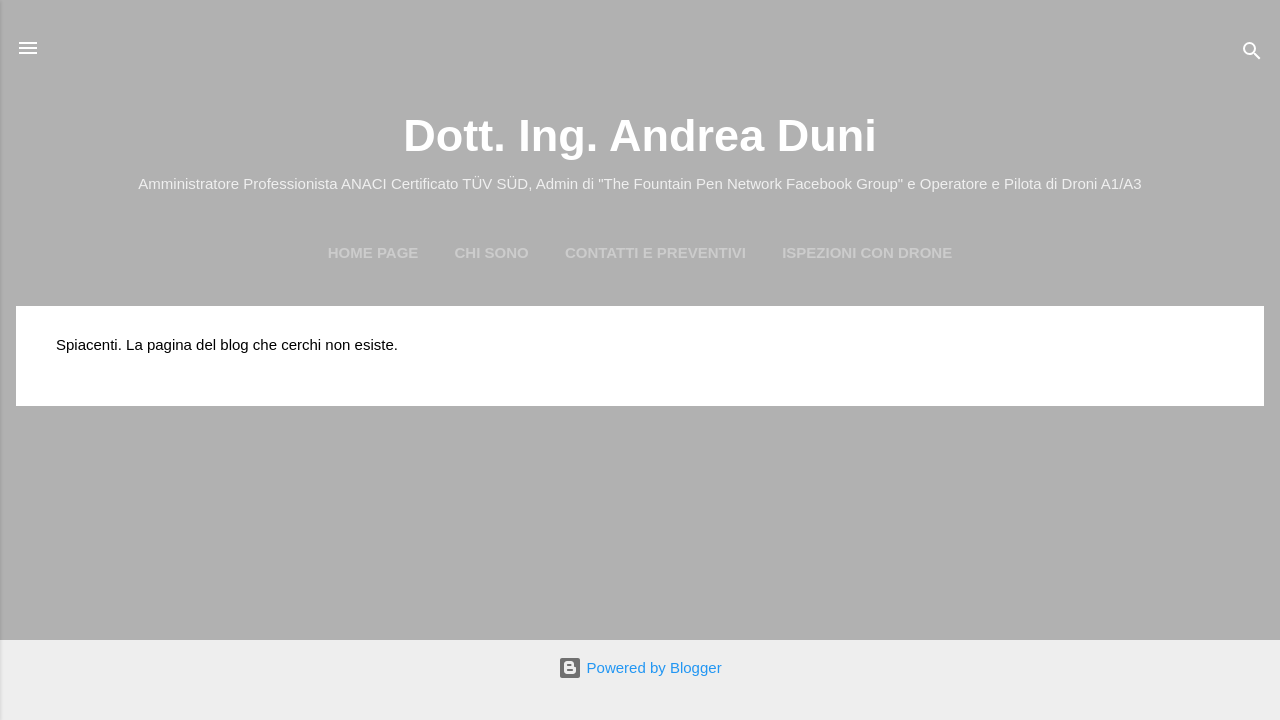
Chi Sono (492, 252)
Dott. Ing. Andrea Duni (639, 135)
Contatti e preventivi (655, 252)
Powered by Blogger (639, 667)
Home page (373, 252)
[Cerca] (1252, 54)
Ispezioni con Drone (867, 252)
